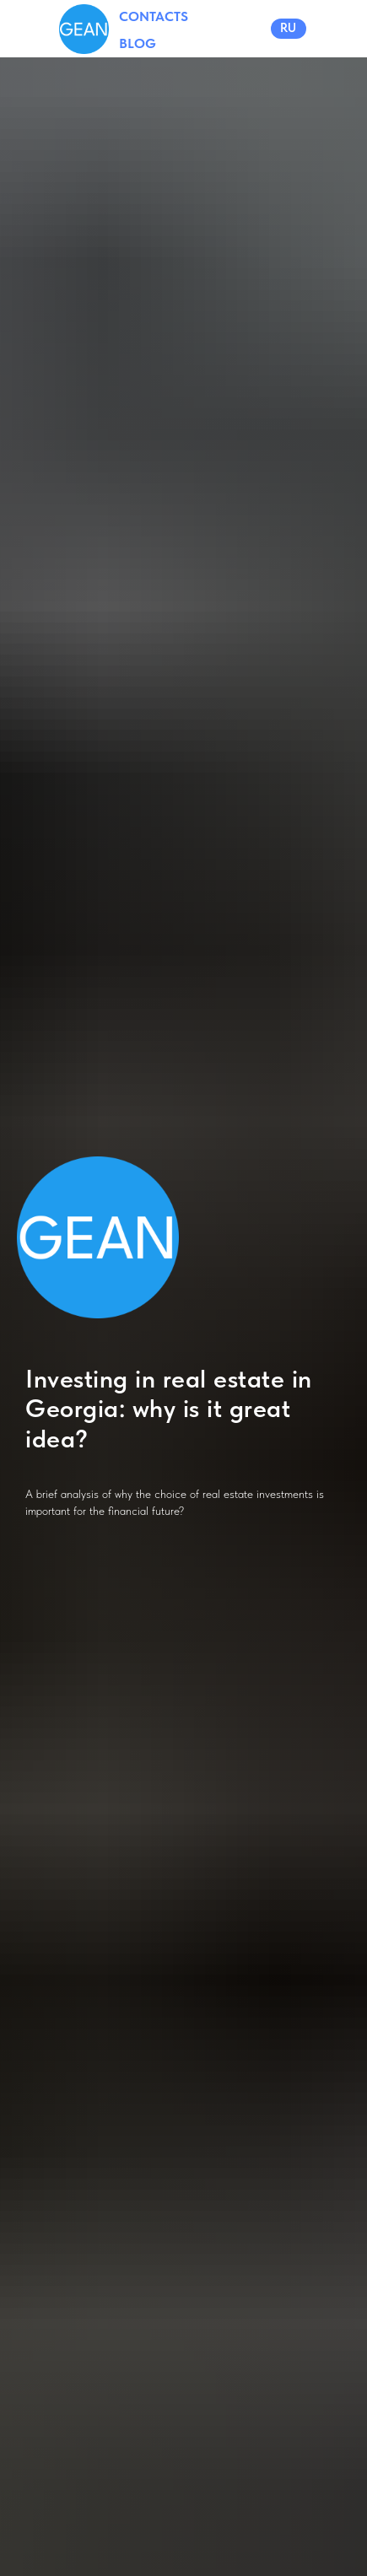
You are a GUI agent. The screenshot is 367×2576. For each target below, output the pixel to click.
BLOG (137, 43)
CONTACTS (153, 16)
